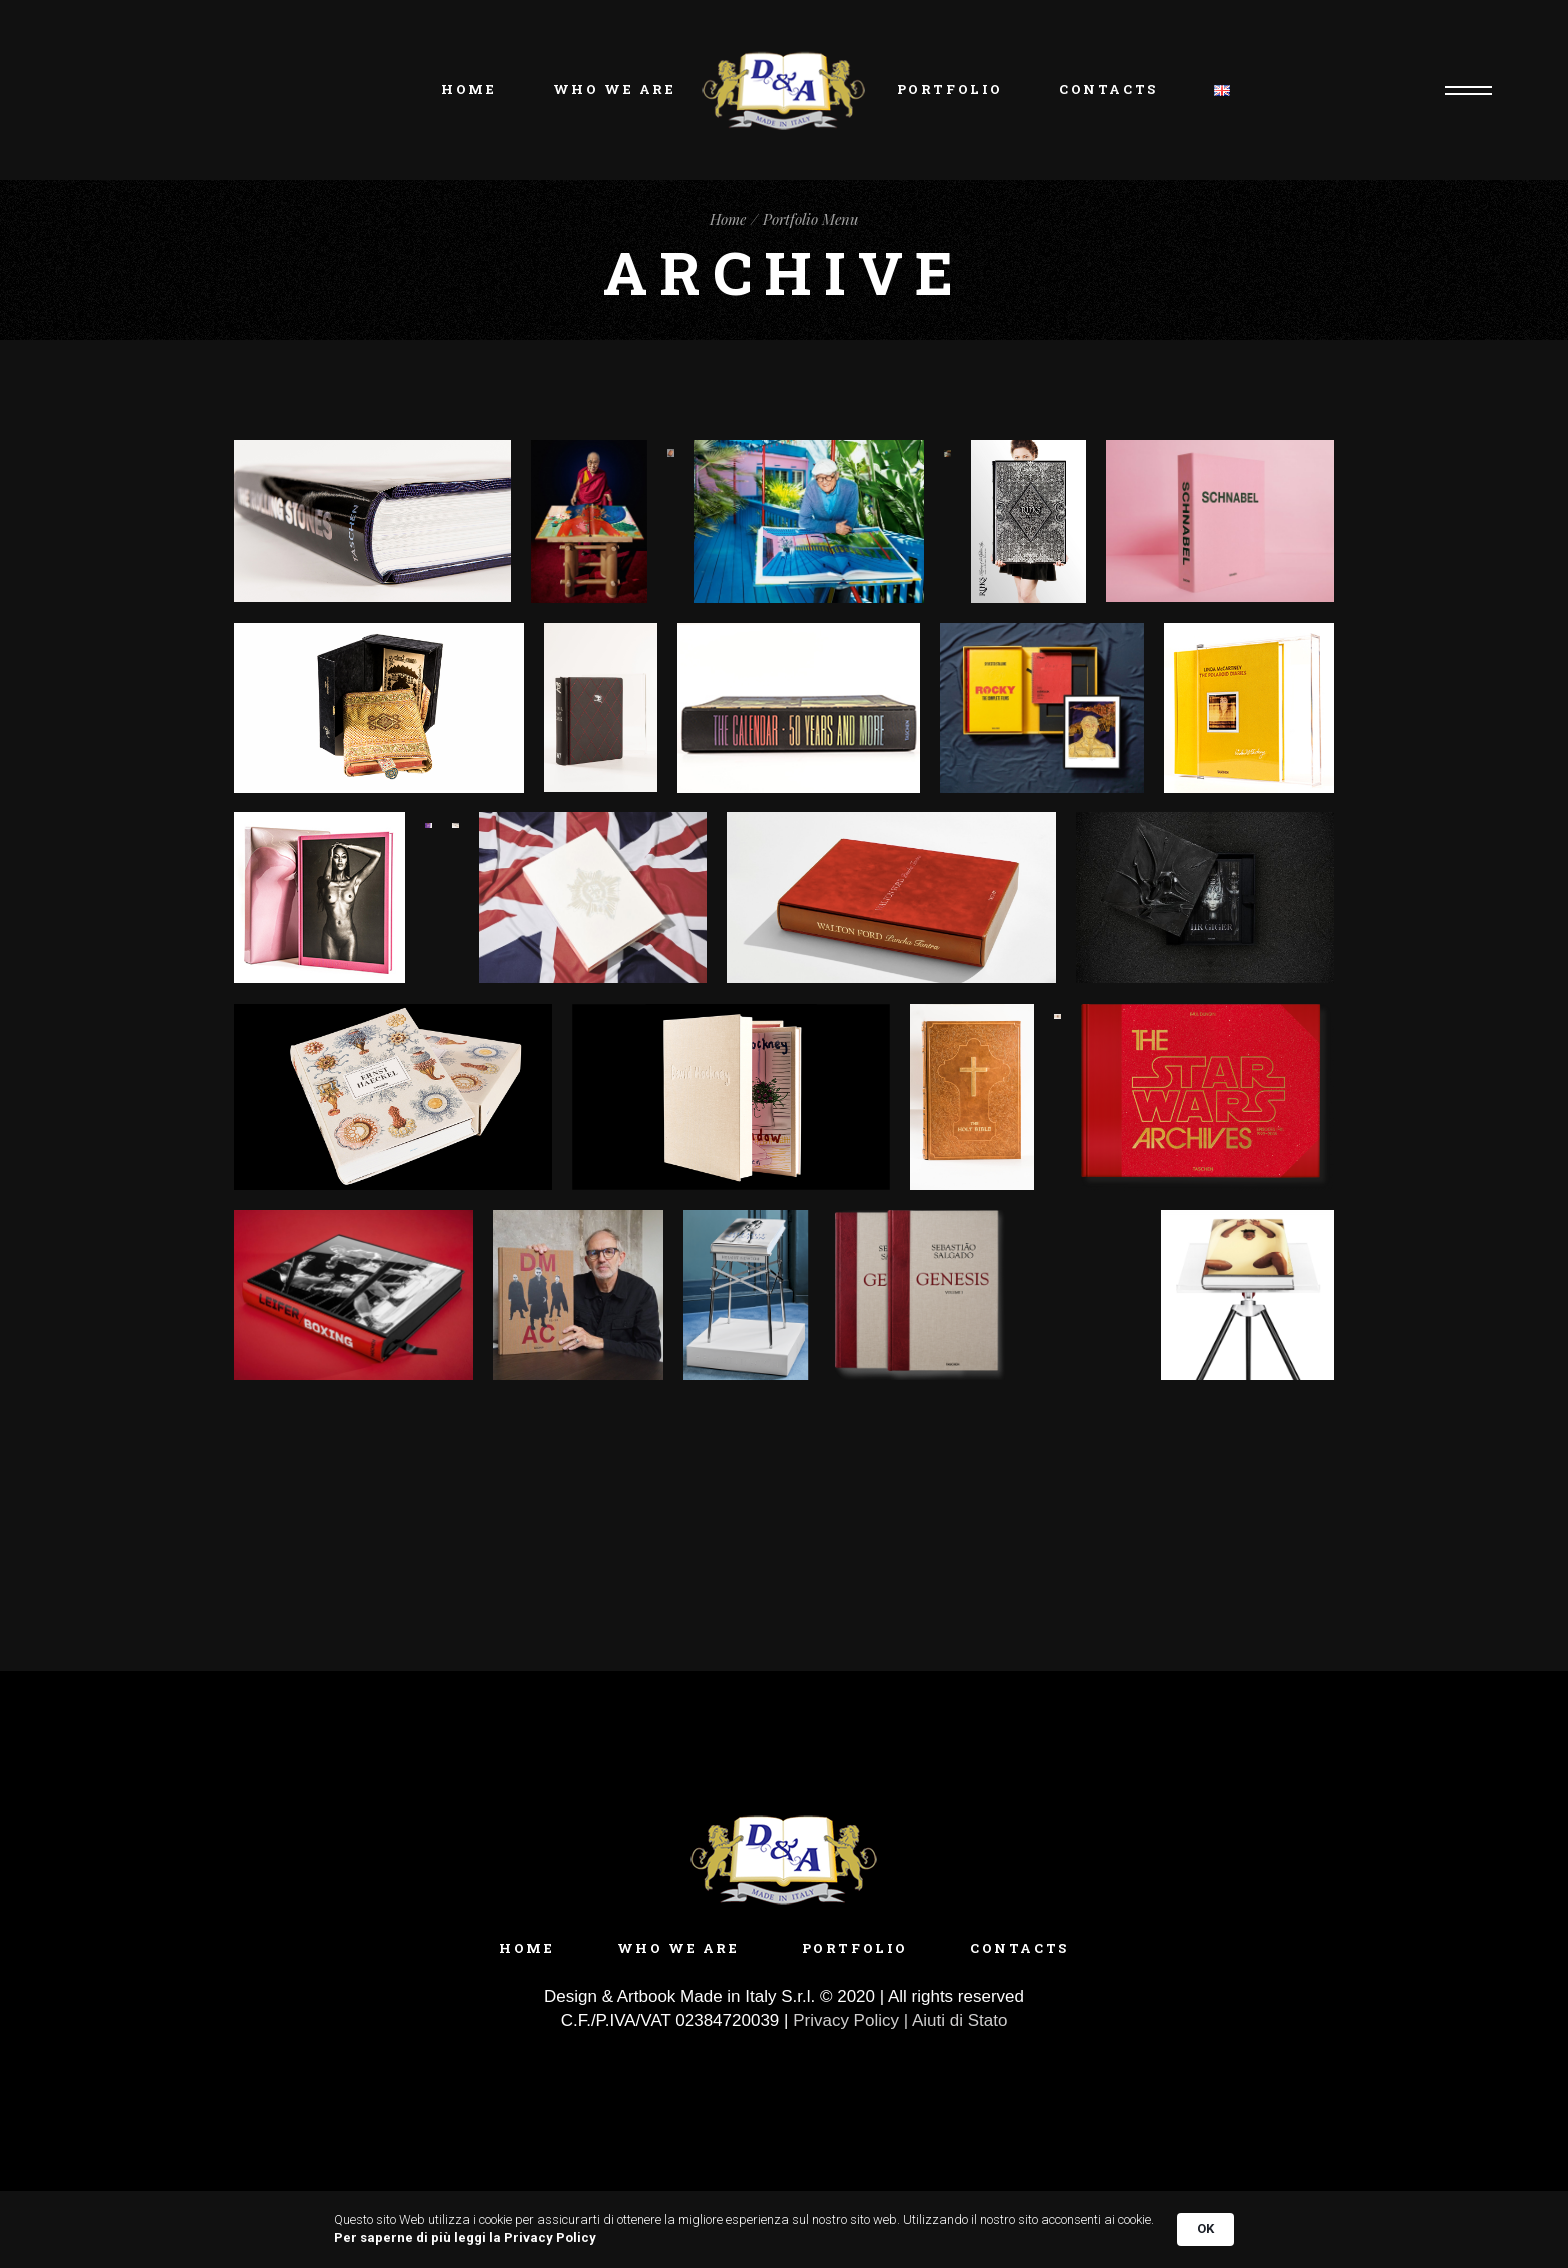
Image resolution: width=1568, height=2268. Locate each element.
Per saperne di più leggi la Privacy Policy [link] (465, 2237)
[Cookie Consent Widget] (784, 2229)
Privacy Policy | (852, 2020)
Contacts (1019, 1948)
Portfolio (855, 1948)
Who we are (678, 1948)
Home (526, 1948)
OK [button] (1205, 2228)
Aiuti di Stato (959, 2020)
